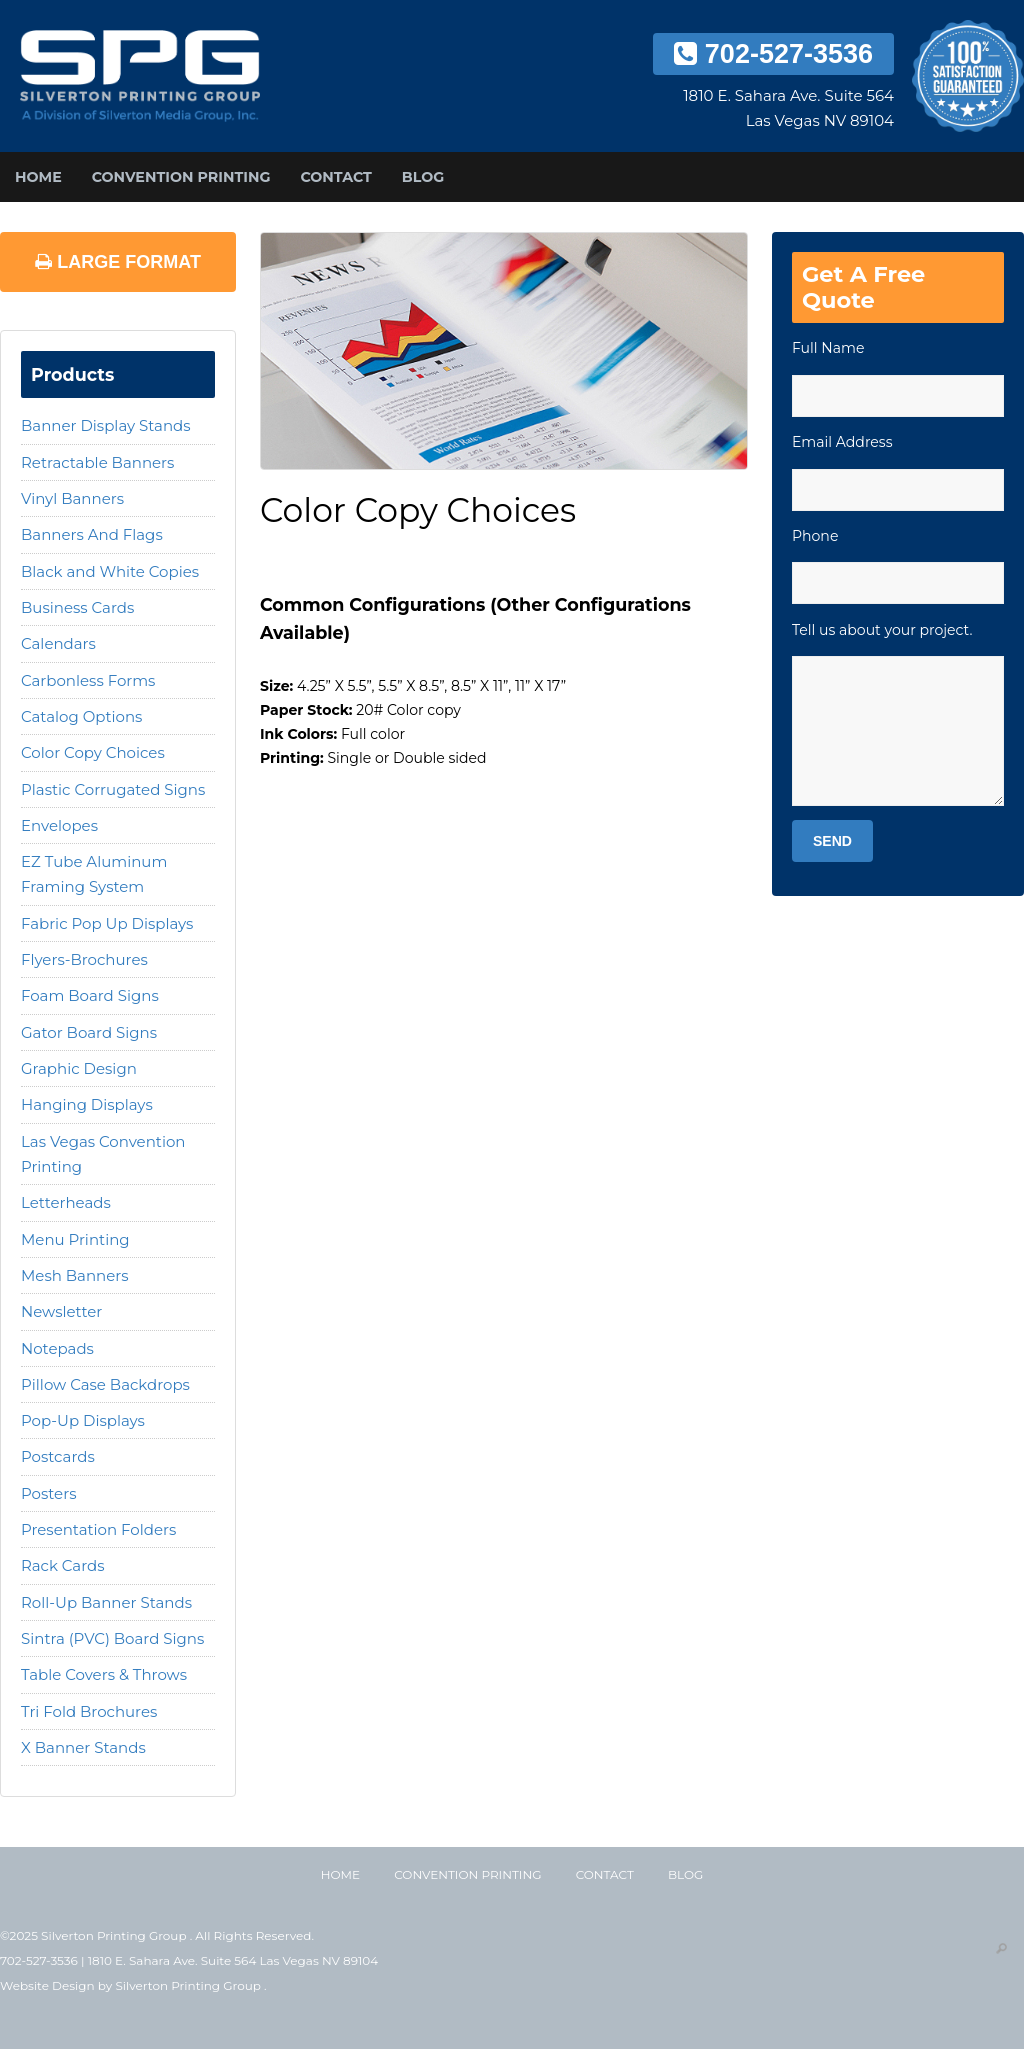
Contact (335, 177)
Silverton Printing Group (189, 1985)
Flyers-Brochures (84, 959)
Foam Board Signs (90, 995)
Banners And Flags (92, 534)
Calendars (58, 643)
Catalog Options (81, 716)
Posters (48, 1493)
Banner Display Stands (106, 425)
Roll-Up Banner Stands (106, 1602)
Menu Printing (75, 1239)
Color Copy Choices (93, 752)
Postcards (58, 1456)
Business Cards (77, 607)
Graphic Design (79, 1068)
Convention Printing (181, 177)
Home (38, 177)
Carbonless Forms (88, 680)
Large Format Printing (118, 272)
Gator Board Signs (89, 1032)
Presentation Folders (98, 1529)
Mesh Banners (75, 1275)
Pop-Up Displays (83, 1420)
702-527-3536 (773, 54)
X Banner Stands (83, 1747)
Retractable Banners (97, 462)
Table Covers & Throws (104, 1674)
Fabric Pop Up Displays (107, 923)
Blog (423, 177)
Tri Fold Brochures (89, 1711)
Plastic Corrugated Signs (113, 789)
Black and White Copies (110, 571)
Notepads (57, 1348)
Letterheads (66, 1202)
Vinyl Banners (72, 498)
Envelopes (59, 825)
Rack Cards (63, 1565)
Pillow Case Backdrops (105, 1384)
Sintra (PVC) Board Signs (112, 1638)
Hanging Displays (87, 1104)
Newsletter (61, 1311)
